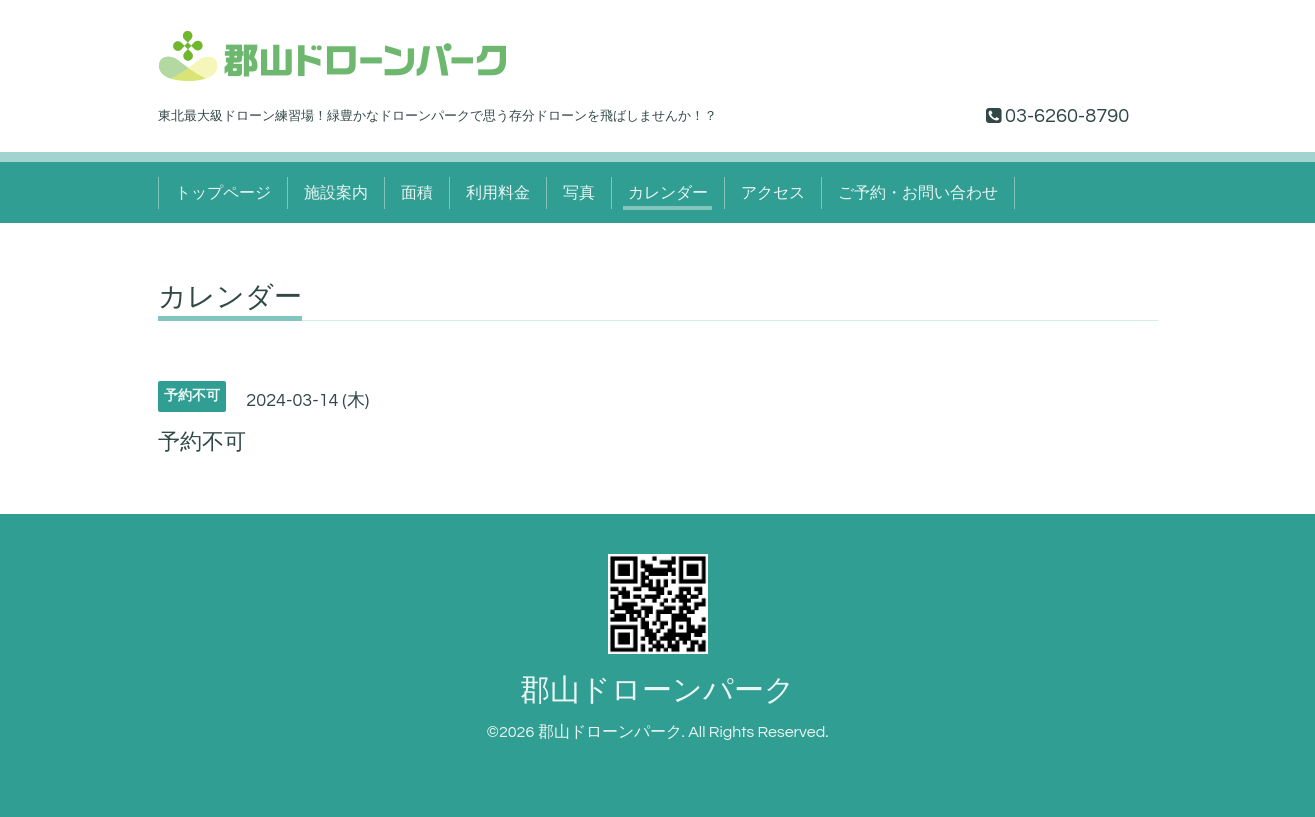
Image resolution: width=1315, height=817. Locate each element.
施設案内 (336, 193)
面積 (417, 193)
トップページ (223, 193)
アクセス (773, 193)
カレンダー (668, 193)
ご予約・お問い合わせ (918, 193)
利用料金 (498, 193)
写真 (579, 193)
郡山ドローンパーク (657, 690)
